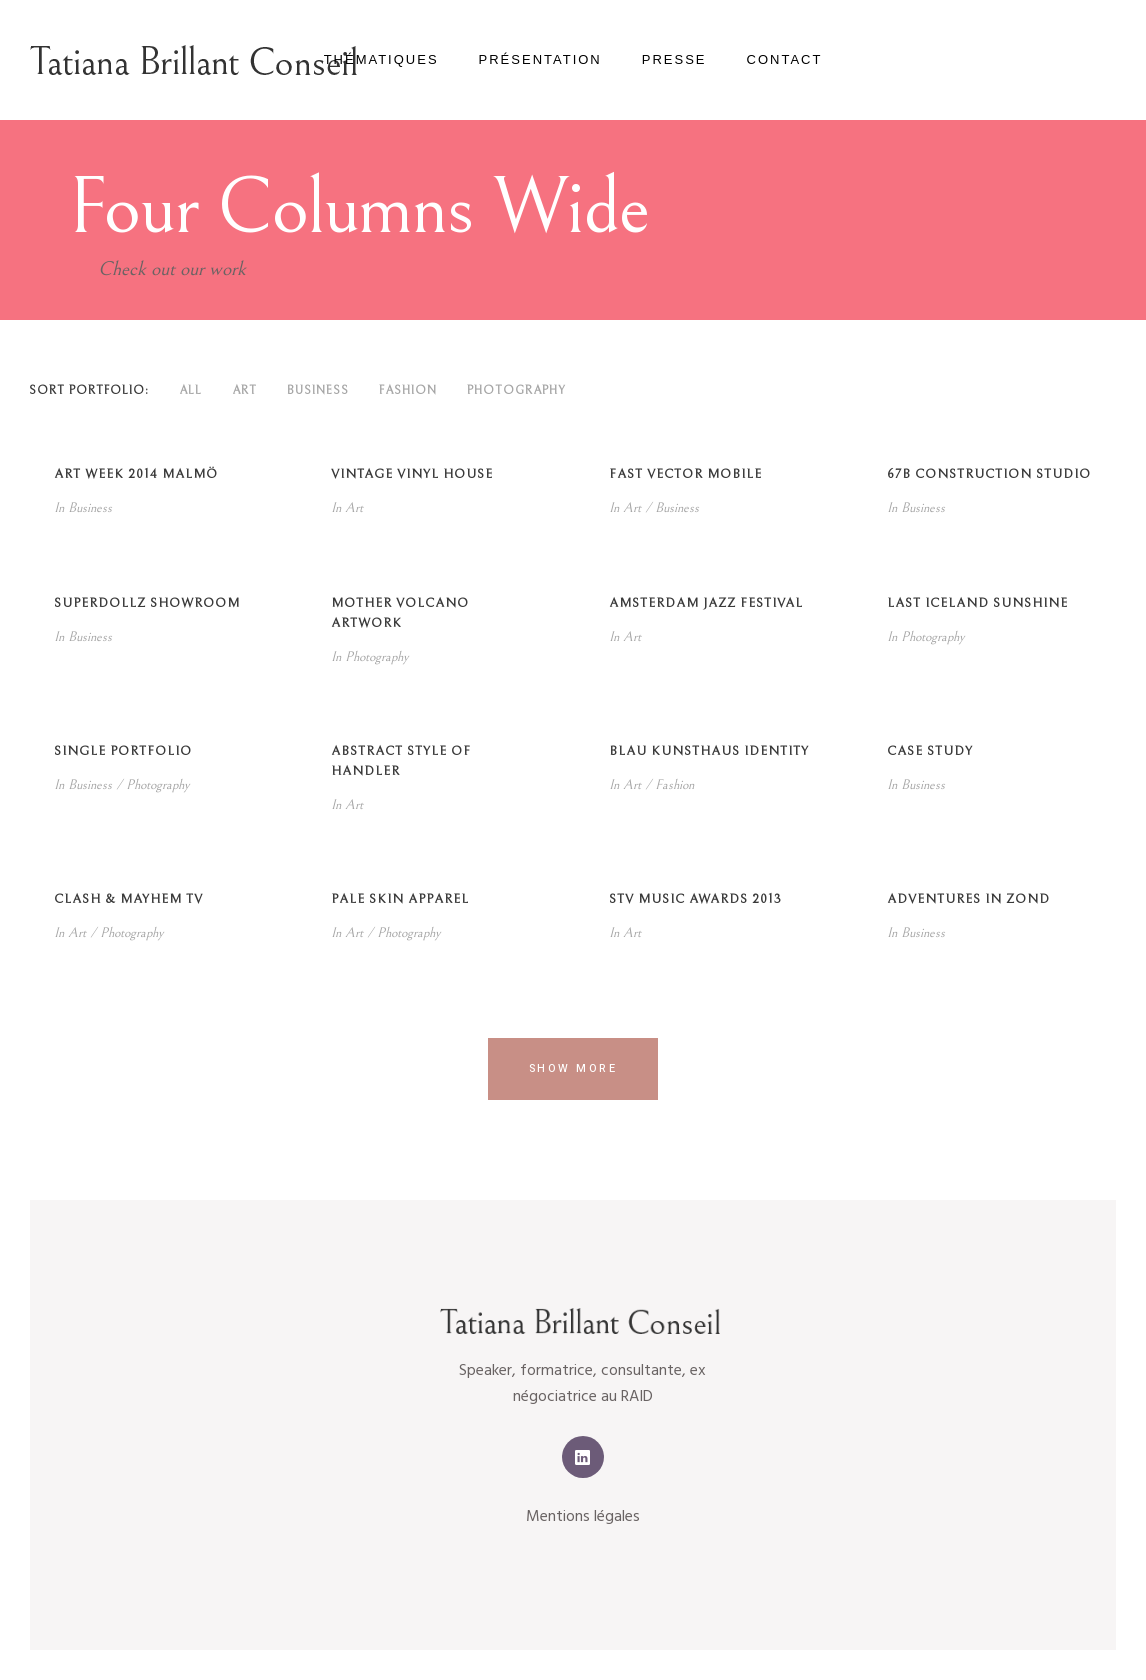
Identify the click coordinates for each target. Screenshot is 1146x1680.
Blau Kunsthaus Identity (709, 751)
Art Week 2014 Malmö (136, 474)
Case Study (930, 751)
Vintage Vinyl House (412, 474)
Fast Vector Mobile (685, 474)
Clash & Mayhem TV (128, 899)
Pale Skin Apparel (400, 899)
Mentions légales (583, 1517)
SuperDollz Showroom (147, 603)
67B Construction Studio (989, 474)
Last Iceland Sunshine (977, 603)
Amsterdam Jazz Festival (706, 603)
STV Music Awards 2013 (695, 899)
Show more (573, 1068)
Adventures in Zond (968, 899)
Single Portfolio (123, 751)
